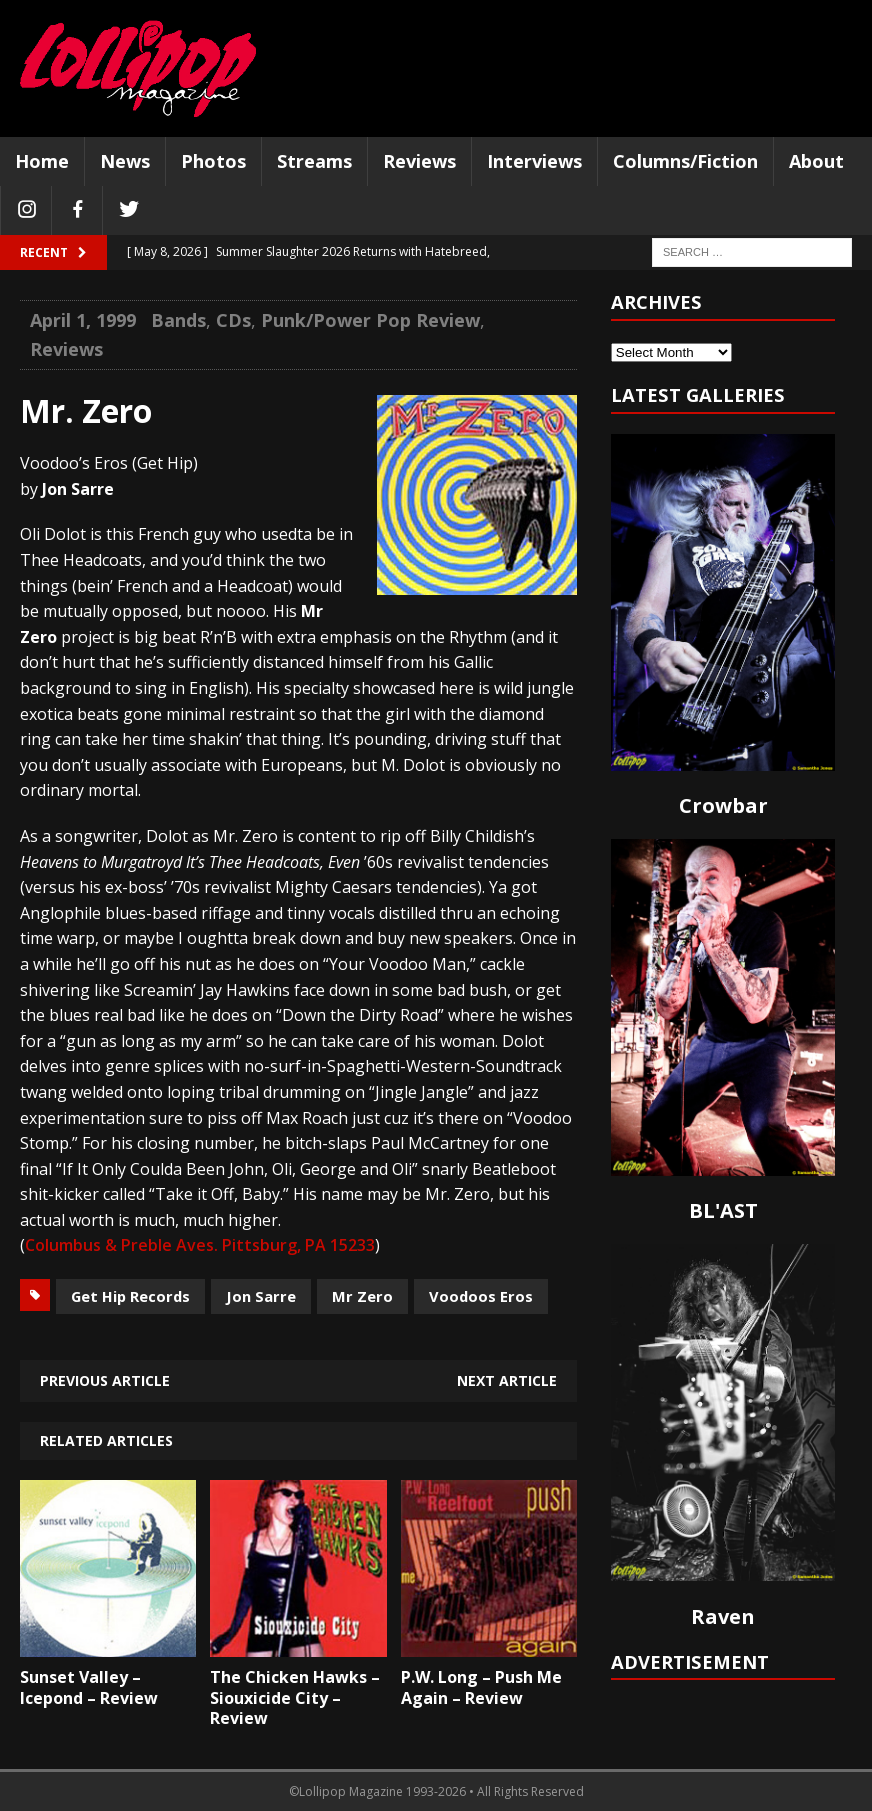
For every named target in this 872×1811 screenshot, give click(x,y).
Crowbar (723, 805)
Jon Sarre (261, 1296)
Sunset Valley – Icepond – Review (89, 1687)
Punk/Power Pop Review (370, 320)
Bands (178, 320)
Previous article (105, 1380)
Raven (723, 1616)
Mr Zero (362, 1296)
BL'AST (723, 1210)
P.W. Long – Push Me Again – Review (481, 1687)
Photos (213, 161)
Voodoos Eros (481, 1296)
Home (42, 161)
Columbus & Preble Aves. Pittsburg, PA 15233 (200, 1245)
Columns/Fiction (685, 161)
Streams (314, 161)
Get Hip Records (130, 1296)
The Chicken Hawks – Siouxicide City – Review (295, 1698)
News (125, 161)
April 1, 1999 (83, 320)
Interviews (534, 161)
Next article (507, 1380)
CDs (233, 320)
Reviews (419, 161)
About (816, 161)
